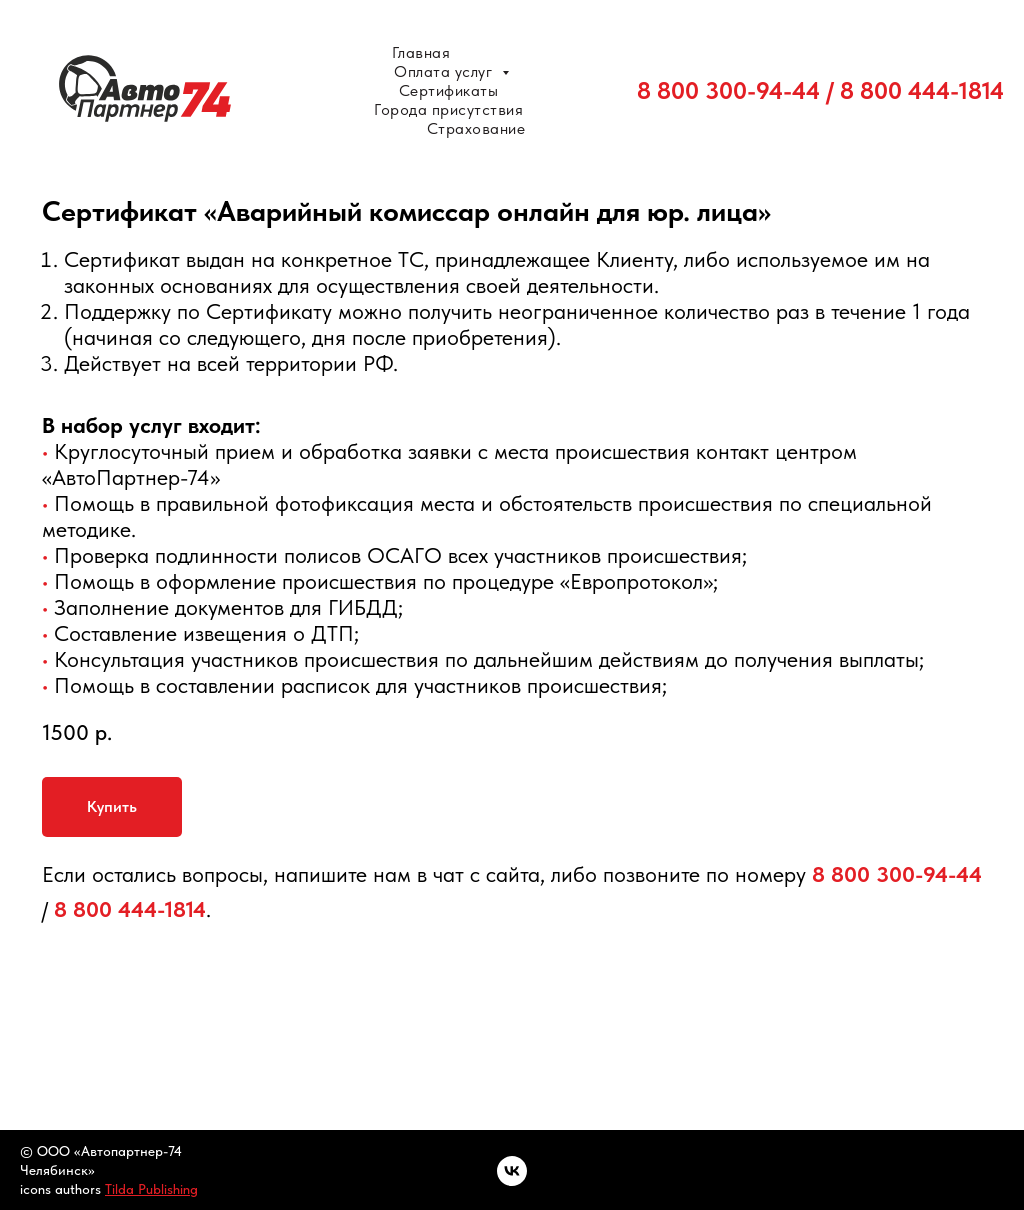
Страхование (476, 128)
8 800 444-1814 (922, 90)
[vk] (512, 1171)
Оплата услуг (445, 71)
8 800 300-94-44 (728, 90)
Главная (421, 52)
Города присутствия (448, 109)
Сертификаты (449, 90)
